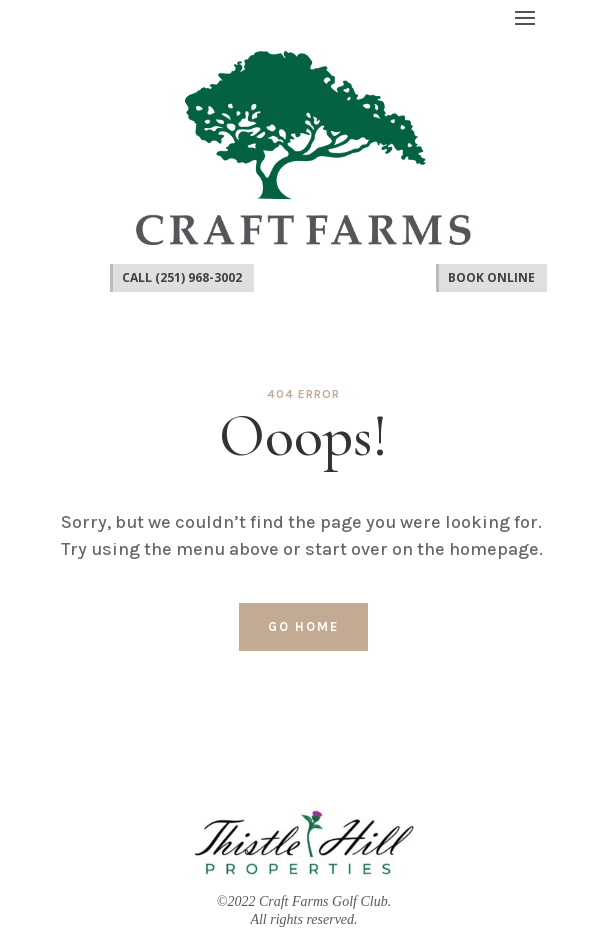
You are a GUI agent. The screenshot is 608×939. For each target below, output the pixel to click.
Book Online (491, 277)
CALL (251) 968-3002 (182, 277)
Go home (303, 626)
